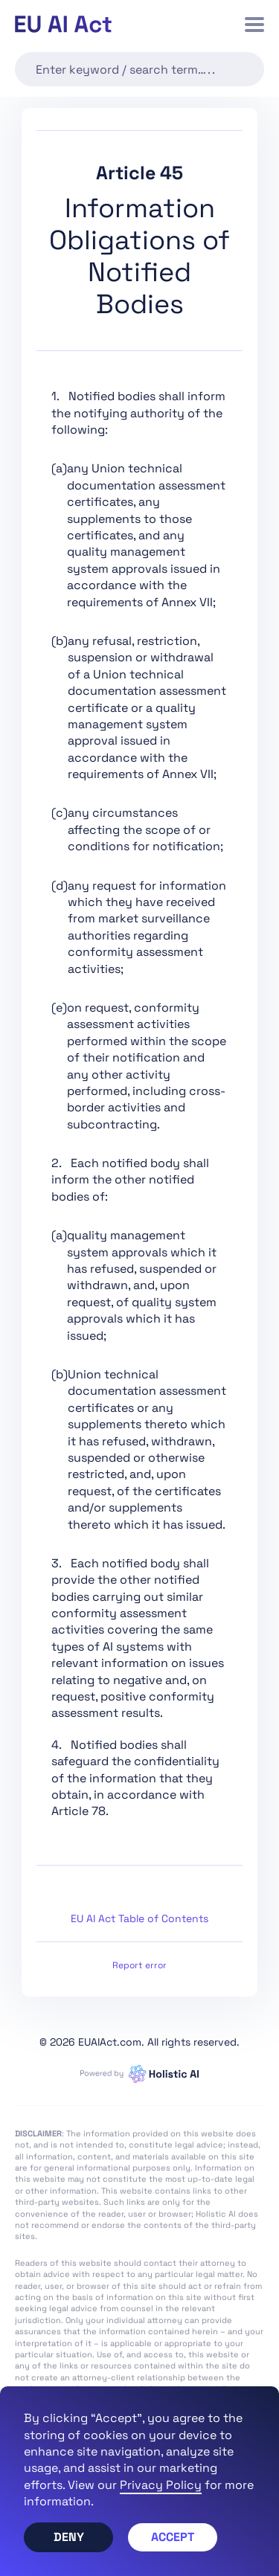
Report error (139, 1965)
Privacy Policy (161, 2485)
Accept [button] (172, 2537)
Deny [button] (69, 2537)
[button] (254, 24)
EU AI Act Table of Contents (139, 1918)
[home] (63, 24)
